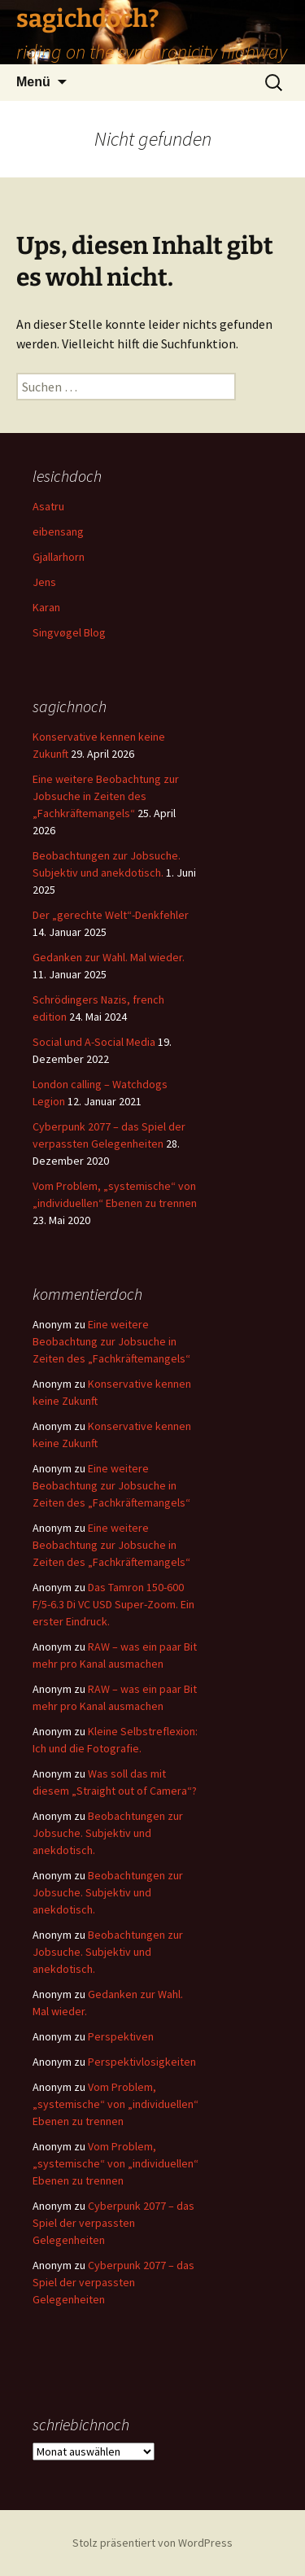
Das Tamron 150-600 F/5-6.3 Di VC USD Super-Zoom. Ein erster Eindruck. (113, 1604)
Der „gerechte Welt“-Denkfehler (111, 915)
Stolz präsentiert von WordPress (152, 2542)
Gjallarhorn (59, 556)
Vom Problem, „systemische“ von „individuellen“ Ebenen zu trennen (115, 2104)
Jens (44, 582)
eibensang (58, 531)
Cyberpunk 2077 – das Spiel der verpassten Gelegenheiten (113, 2222)
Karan (46, 607)
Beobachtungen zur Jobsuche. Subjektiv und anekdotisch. (108, 1832)
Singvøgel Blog (69, 632)
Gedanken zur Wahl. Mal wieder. (109, 957)
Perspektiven (121, 2036)
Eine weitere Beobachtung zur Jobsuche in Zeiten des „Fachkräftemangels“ (106, 796)
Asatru (48, 506)
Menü (33, 82)
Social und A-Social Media (94, 1041)
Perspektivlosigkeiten (142, 2061)
